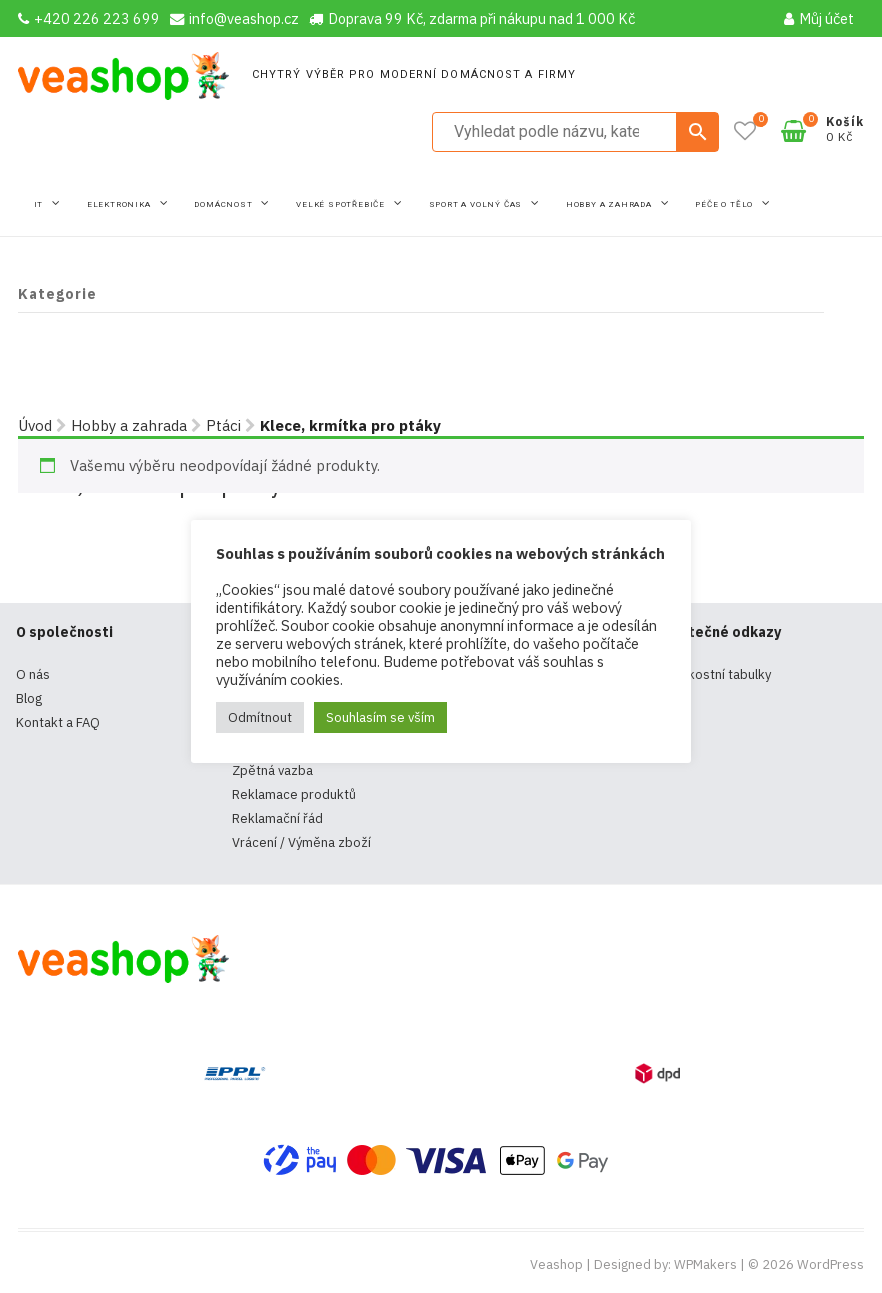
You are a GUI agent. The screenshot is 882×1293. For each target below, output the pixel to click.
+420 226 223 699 (89, 18)
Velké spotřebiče (342, 204)
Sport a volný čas (477, 204)
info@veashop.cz (234, 18)
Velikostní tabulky (718, 674)
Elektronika (120, 204)
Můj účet (819, 18)
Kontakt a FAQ (58, 722)
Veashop (556, 1264)
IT (40, 204)
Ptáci (223, 425)
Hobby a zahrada (610, 204)
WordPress (830, 1264)
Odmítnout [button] (260, 717)
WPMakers (705, 1264)
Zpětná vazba (272, 770)
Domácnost (224, 204)
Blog (29, 698)
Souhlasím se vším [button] (380, 717)
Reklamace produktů (294, 794)
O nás (33, 674)
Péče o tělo (725, 204)
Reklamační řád (277, 818)
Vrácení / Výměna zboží (301, 842)
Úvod (35, 425)
